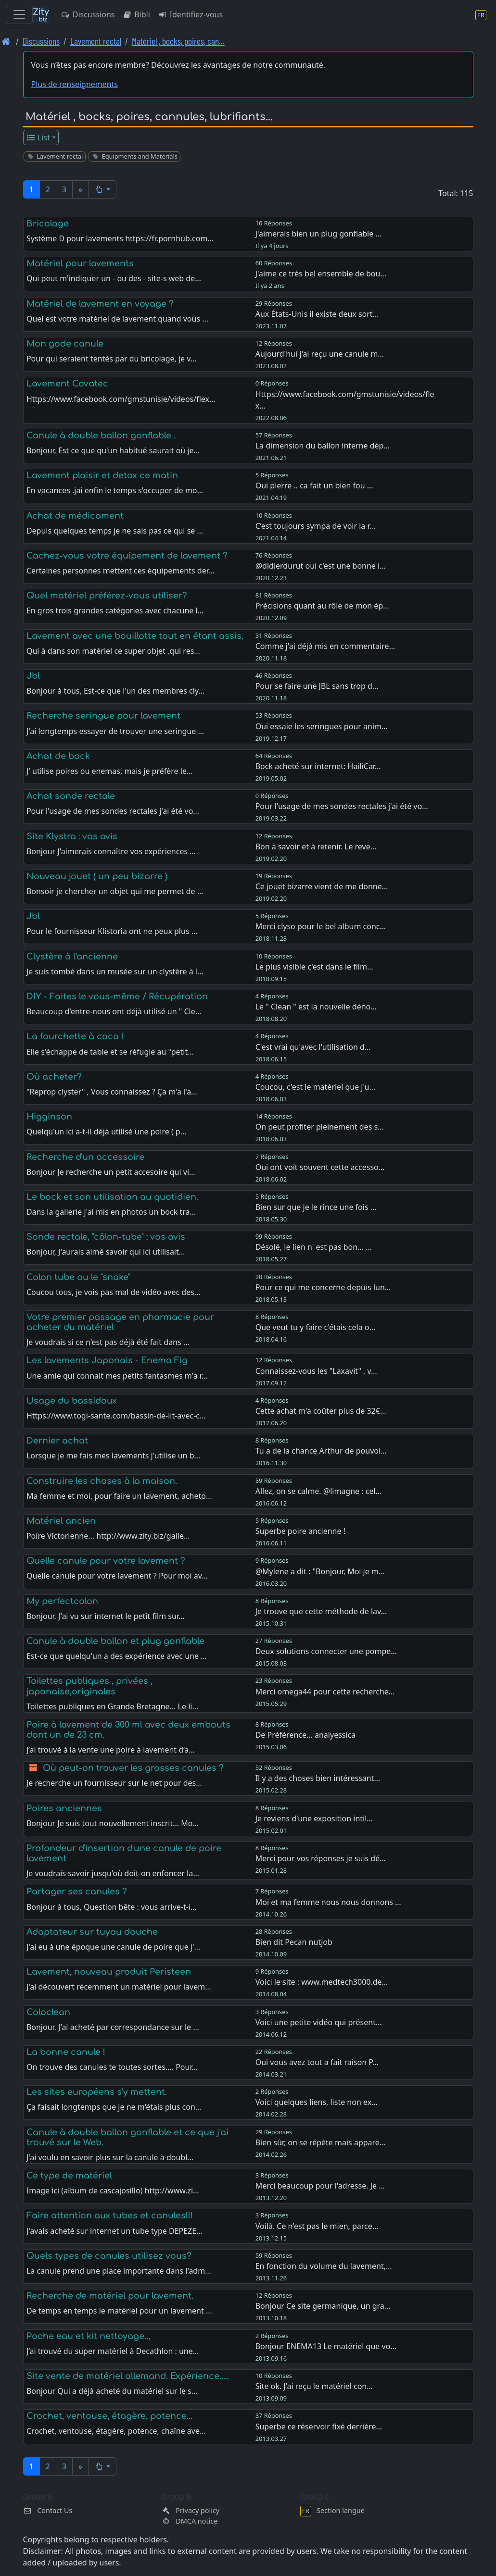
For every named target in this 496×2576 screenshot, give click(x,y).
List (37, 137)
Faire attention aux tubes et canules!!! (109, 2215)
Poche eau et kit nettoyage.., (88, 2336)
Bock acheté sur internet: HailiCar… (318, 766)
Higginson (49, 1116)
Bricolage (47, 223)
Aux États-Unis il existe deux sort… (317, 314)
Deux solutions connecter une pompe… (326, 1651)
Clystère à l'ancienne (72, 956)
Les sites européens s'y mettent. (96, 2092)
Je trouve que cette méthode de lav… (321, 1611)
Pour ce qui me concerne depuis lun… (323, 1287)
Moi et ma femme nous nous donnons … (328, 1902)
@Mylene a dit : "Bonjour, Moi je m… (320, 1571)
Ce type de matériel (69, 2175)
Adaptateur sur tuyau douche (92, 1932)
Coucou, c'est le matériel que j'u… (315, 1087)
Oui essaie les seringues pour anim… (321, 726)
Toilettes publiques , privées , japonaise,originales (89, 1686)
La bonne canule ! (65, 2052)
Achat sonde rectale (70, 796)
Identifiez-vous (190, 14)
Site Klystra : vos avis (71, 836)
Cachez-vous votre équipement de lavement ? (127, 555)
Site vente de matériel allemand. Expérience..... (127, 2376)
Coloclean (48, 2012)
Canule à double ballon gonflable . (101, 435)
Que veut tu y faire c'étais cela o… (315, 1327)
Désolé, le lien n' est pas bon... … (313, 1247)
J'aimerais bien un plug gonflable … (318, 233)
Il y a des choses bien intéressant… (317, 1778)
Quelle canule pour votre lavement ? (105, 1561)
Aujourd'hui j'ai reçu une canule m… (319, 353)
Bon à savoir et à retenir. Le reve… (316, 846)
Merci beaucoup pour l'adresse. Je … (320, 2185)
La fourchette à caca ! (75, 1036)
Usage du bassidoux (71, 1401)
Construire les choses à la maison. (101, 1481)
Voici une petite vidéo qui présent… (318, 2022)
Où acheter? (54, 1077)
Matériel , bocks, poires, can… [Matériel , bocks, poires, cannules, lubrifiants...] (178, 41)
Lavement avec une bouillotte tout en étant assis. (134, 636)
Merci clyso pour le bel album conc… (320, 926)
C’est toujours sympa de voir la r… (315, 526)
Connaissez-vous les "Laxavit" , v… (316, 1371)
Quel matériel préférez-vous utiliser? (106, 595)
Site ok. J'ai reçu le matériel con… (314, 2386)
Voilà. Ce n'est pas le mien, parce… (317, 2226)
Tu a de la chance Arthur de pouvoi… (321, 1450)
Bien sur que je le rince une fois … (316, 1207)
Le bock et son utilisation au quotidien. (112, 1197)
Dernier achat (57, 1440)
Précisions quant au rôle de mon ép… (322, 605)
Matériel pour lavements (80, 263)
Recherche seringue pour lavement (103, 716)
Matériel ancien (61, 1521)
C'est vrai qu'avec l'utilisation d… (313, 1047)
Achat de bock (58, 756)
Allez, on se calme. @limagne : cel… (318, 1491)
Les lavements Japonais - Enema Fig (107, 1360)
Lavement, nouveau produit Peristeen (108, 1972)
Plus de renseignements (74, 84)
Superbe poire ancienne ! (300, 1531)
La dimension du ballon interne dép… (322, 445)
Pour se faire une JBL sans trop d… (317, 686)
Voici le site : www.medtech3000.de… (321, 1982)
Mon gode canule (64, 343)
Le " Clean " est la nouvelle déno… (316, 1006)
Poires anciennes (64, 1808)
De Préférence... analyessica (305, 1735)
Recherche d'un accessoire (85, 1157)
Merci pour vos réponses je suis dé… (320, 1858)
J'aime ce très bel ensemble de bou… (320, 273)
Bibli (136, 14)
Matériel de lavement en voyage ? (100, 304)
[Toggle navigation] (19, 14)
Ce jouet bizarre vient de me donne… (321, 886)
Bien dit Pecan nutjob (293, 1942)
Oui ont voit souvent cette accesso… (320, 1167)
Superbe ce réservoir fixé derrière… (318, 2426)
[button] (102, 189)
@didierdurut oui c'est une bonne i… (320, 565)
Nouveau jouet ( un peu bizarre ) (96, 876)
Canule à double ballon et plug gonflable (115, 1641)
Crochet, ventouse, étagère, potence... (109, 2416)
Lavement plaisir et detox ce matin (102, 475)
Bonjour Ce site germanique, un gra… (323, 2306)
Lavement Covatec (67, 383)
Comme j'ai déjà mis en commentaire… (325, 646)
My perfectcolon (62, 1601)
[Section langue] (480, 15)
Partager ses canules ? (76, 1891)
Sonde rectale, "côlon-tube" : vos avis (105, 1237)
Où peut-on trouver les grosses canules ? (133, 1768)
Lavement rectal (95, 41)
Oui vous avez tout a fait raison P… (317, 2062)
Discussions (87, 14)
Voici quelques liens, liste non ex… (316, 2102)
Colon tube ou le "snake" (78, 1277)
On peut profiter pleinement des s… (319, 1126)
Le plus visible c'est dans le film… (314, 966)
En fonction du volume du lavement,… (323, 2266)
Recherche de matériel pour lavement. (109, 2296)
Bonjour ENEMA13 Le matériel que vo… (325, 2346)
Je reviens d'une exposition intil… (314, 1818)
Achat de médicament (75, 516)
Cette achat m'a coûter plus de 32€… (320, 1411)
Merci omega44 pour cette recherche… (325, 1691)
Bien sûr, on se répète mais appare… (320, 2142)
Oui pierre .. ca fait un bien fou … (314, 485)
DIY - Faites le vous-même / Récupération (117, 996)
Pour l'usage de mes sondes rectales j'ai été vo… (341, 806)
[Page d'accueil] (6, 41)
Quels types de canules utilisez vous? (108, 2256)
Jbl (33, 676)
